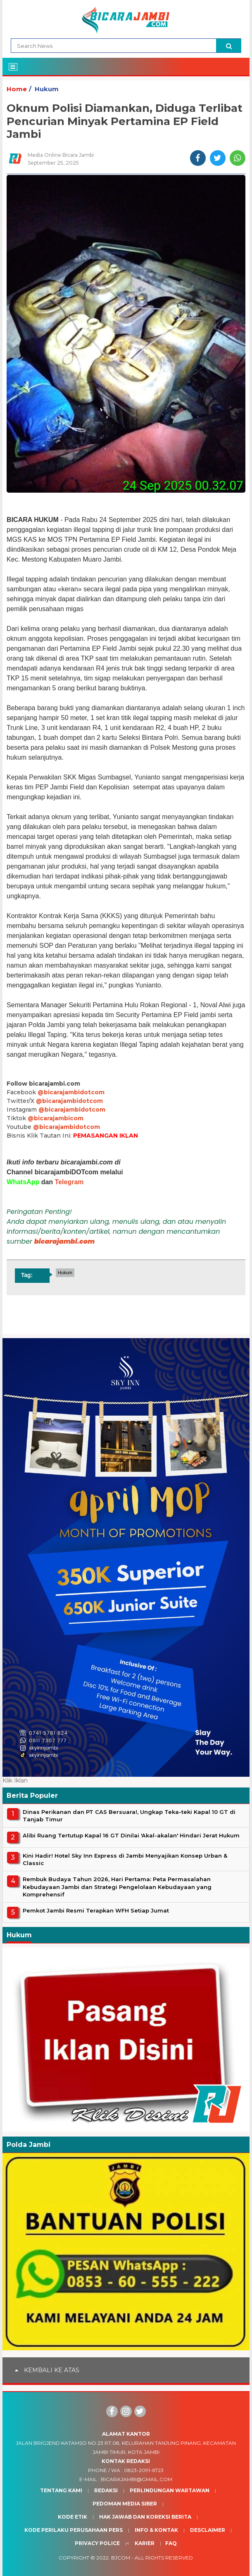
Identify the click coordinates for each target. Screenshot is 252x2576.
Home (17, 89)
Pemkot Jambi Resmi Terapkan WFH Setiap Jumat (96, 1910)
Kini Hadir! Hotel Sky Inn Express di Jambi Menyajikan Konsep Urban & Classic (125, 1859)
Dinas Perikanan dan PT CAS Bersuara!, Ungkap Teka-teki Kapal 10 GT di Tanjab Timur (129, 1816)
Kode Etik (72, 2517)
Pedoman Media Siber (125, 2503)
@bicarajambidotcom (71, 1092)
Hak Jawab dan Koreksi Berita (145, 2517)
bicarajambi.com (64, 1241)
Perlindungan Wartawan (169, 2490)
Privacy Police (97, 2543)
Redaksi (106, 2490)
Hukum (47, 89)
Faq (171, 2543)
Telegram (69, 1181)
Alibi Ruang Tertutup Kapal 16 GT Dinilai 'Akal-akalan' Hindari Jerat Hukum (131, 1835)
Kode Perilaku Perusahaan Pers (73, 2530)
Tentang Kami (61, 2490)
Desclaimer (207, 2530)
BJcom (120, 2558)
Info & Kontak (156, 2530)
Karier (145, 2543)
